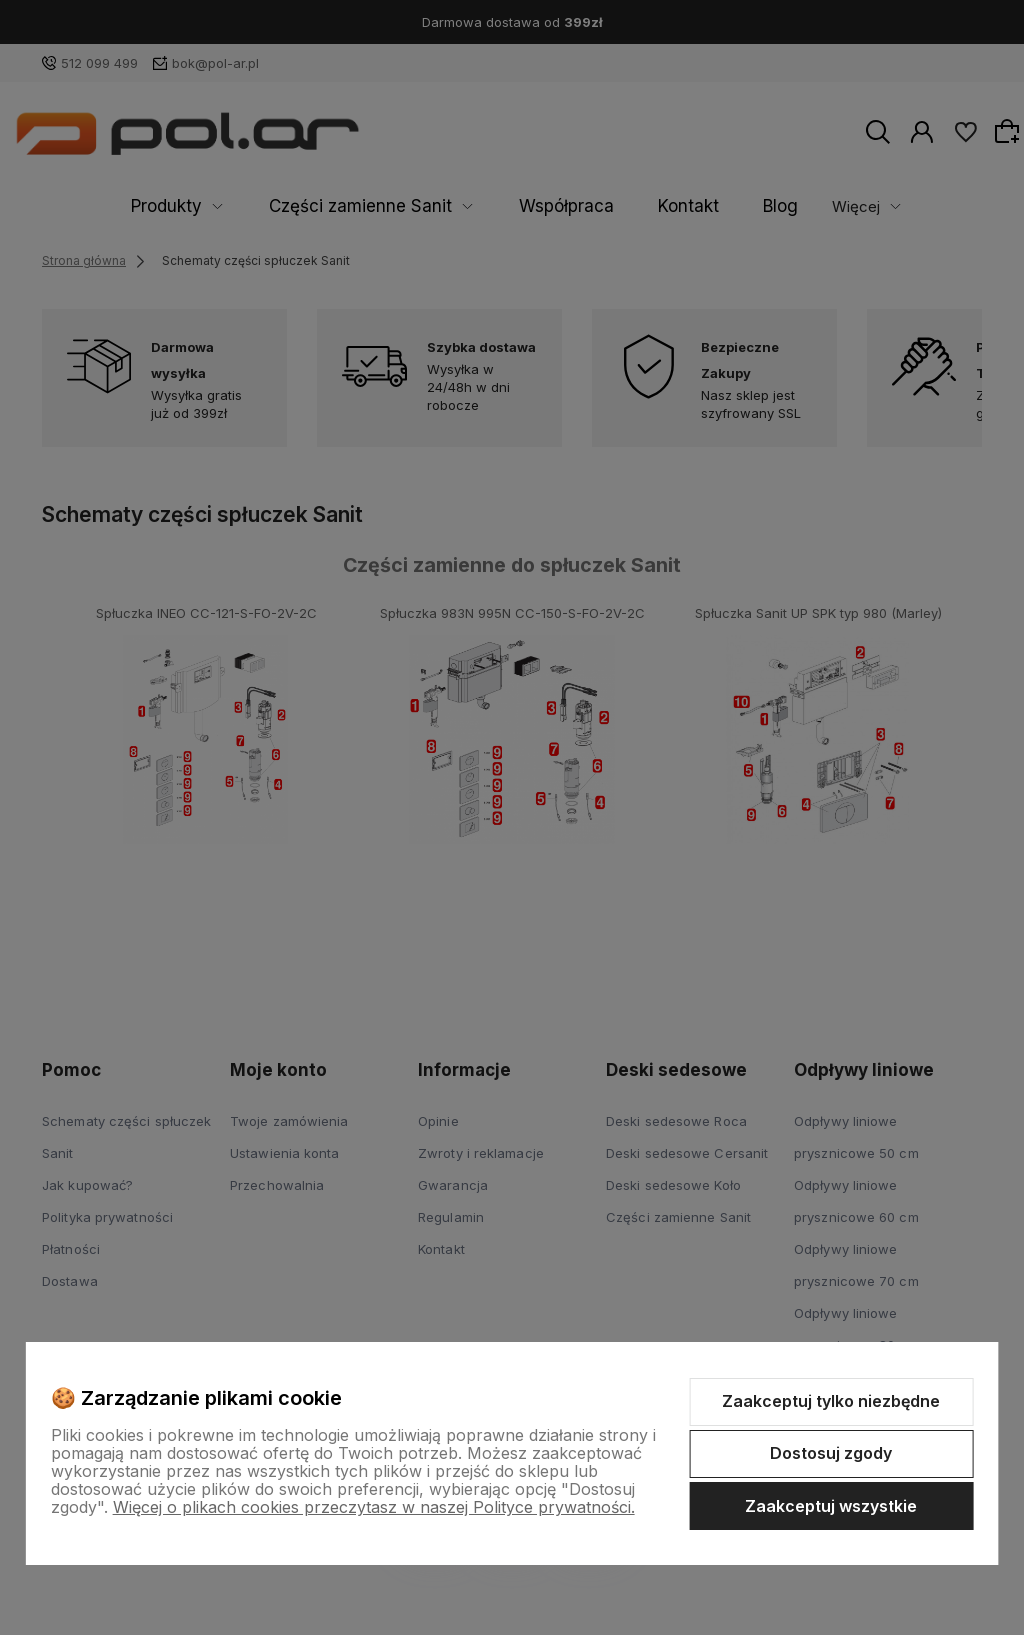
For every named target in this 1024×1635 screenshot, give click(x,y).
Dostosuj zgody (831, 1453)
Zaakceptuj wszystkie (831, 1506)
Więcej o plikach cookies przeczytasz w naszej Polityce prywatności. (374, 1507)
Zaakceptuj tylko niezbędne (831, 1401)
